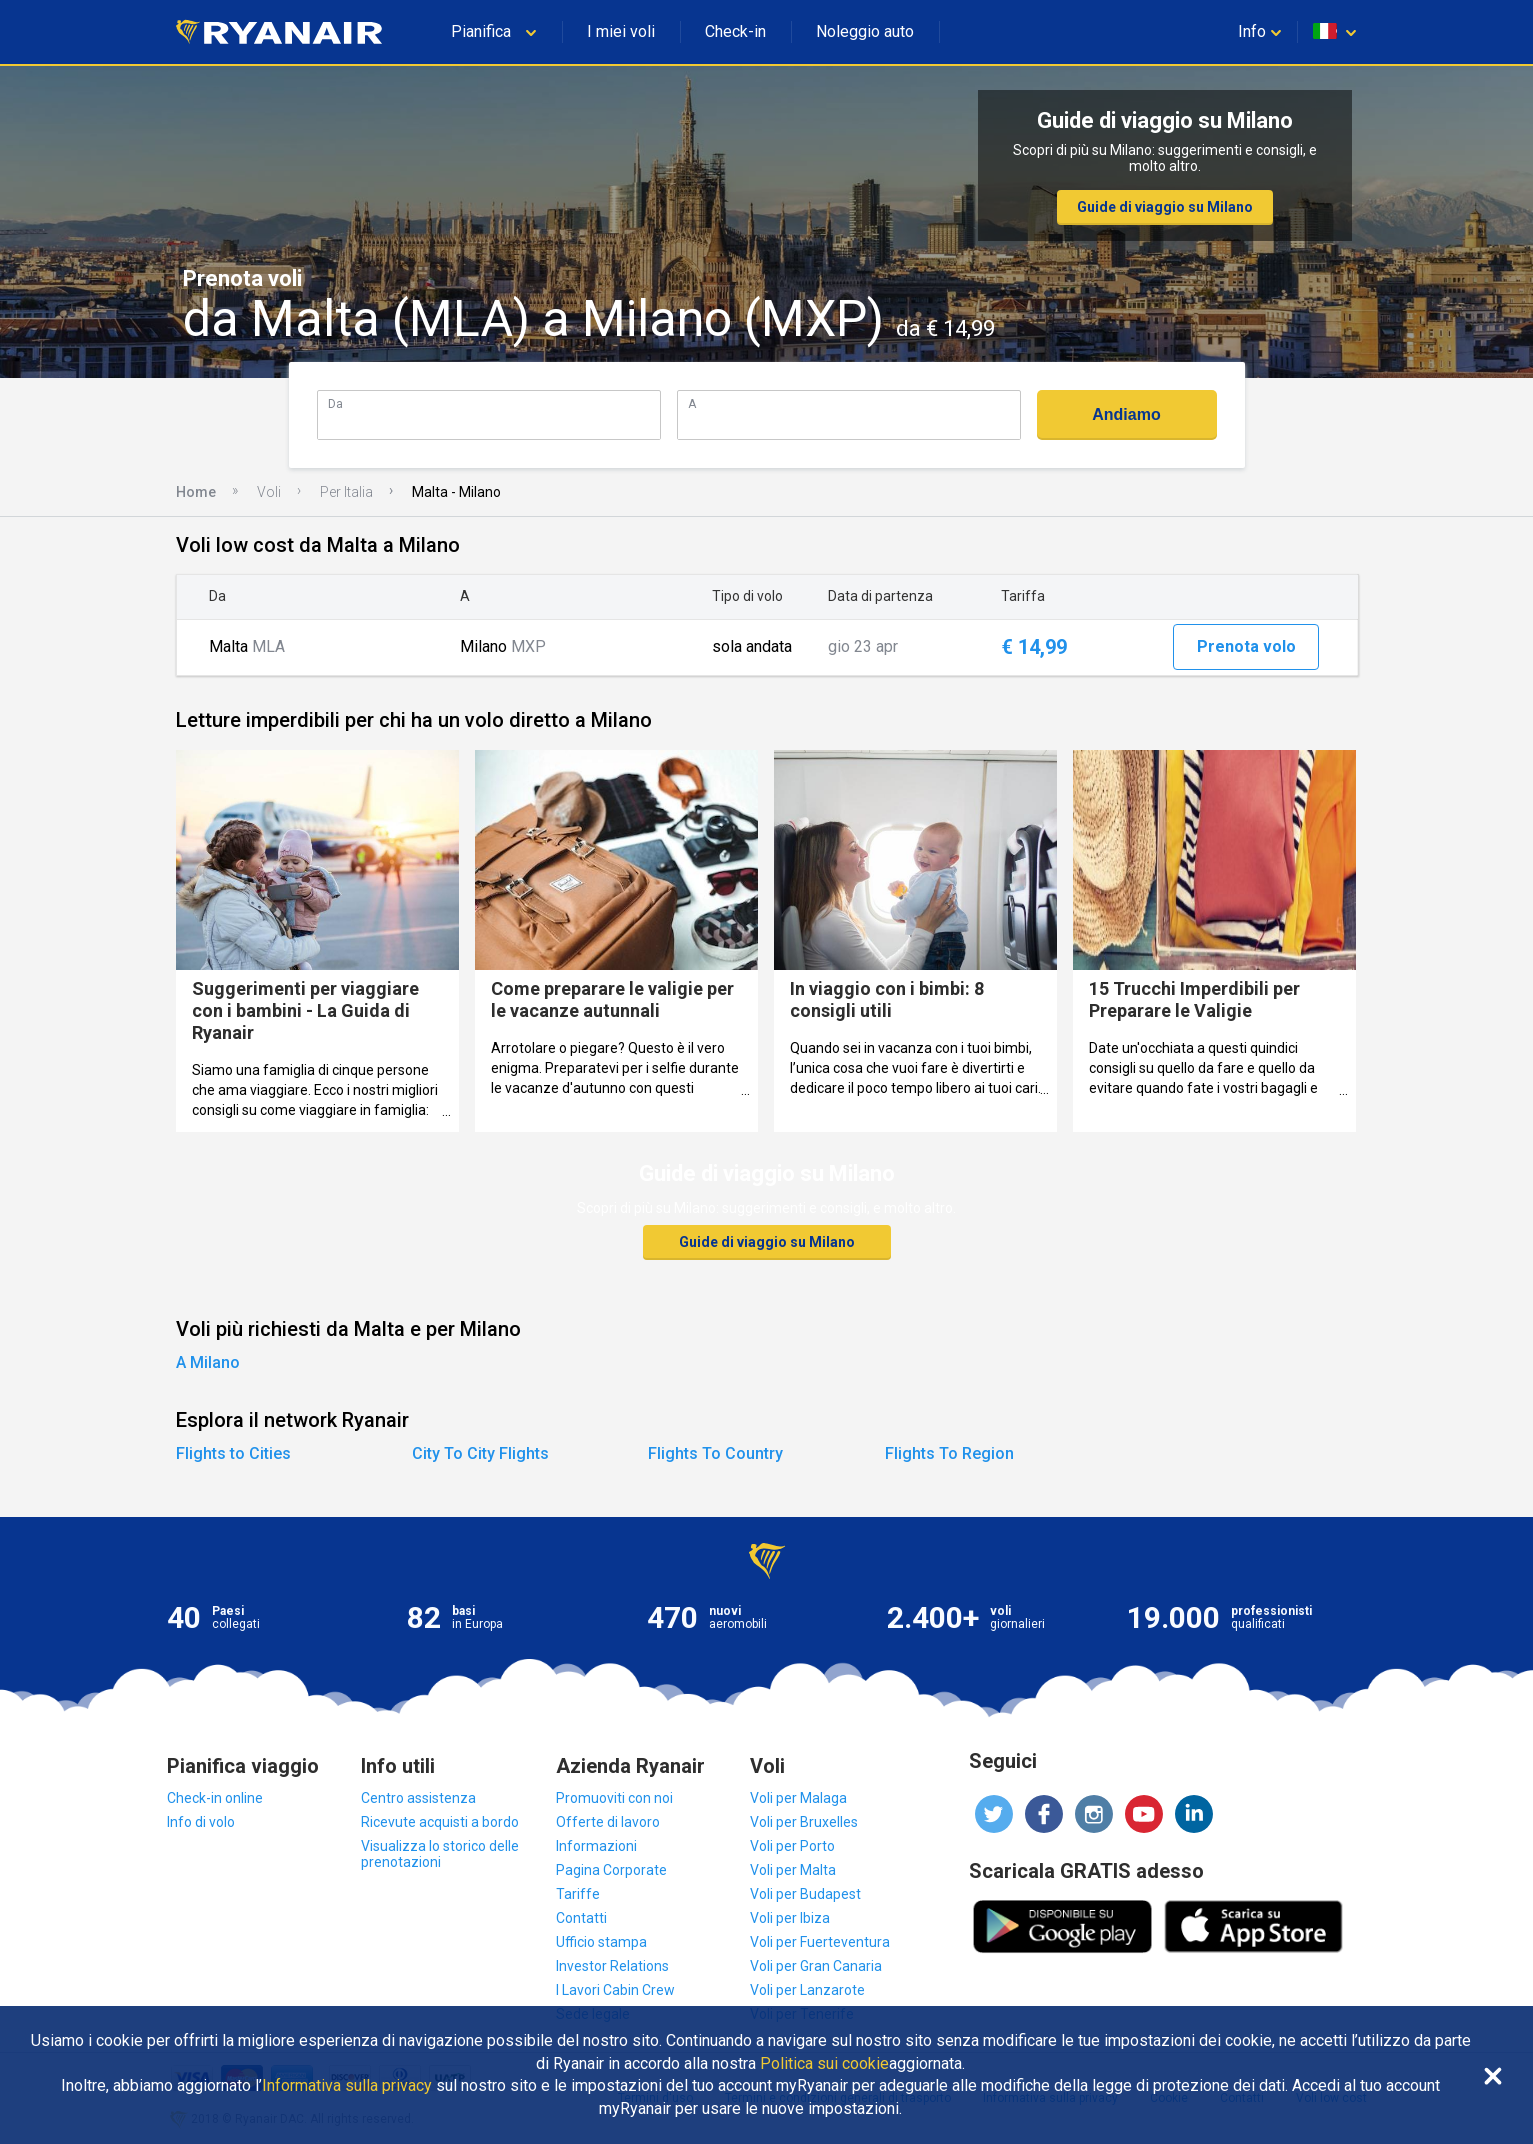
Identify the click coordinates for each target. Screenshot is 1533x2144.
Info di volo (201, 1822)
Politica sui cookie (824, 2064)
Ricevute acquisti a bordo (440, 1822)
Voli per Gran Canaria (816, 1966)
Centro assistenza (418, 1798)
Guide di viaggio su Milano (1165, 207)
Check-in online (215, 1798)
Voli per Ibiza (790, 1918)
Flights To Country (715, 1453)
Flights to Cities (233, 1453)
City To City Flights (480, 1453)
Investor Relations (612, 1966)
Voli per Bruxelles (804, 1822)
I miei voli (621, 31)
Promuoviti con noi (614, 1798)
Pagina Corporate (611, 1870)
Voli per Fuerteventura (820, 1942)
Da (335, 403)
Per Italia (346, 492)
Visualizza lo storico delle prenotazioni (440, 1854)
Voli (269, 492)
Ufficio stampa (601, 1942)
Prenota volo (1246, 646)
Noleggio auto (865, 31)
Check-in (735, 31)
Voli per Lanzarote (807, 1990)
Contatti (581, 1918)
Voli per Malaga (798, 1798)
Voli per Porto (792, 1846)
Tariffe (578, 1894)
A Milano (208, 1362)
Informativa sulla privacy (347, 2086)
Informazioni (596, 1846)
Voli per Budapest (805, 1894)
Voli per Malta (793, 1870)
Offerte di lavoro (608, 1822)
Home (196, 492)
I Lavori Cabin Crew (615, 1990)
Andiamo (1126, 414)
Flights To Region (949, 1453)
